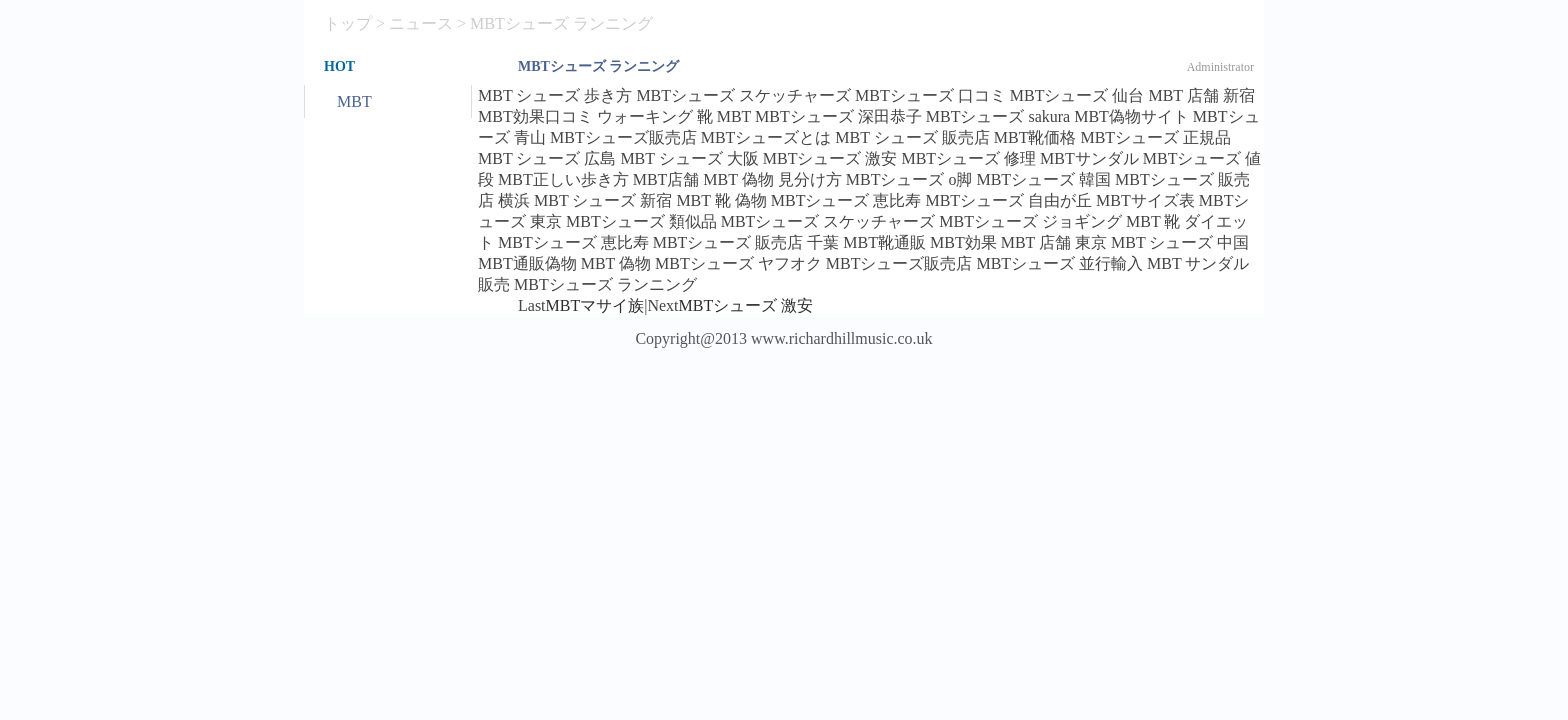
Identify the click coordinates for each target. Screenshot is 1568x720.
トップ (348, 23)
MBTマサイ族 (595, 305)
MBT (354, 101)
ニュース (421, 23)
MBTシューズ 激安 (746, 305)
